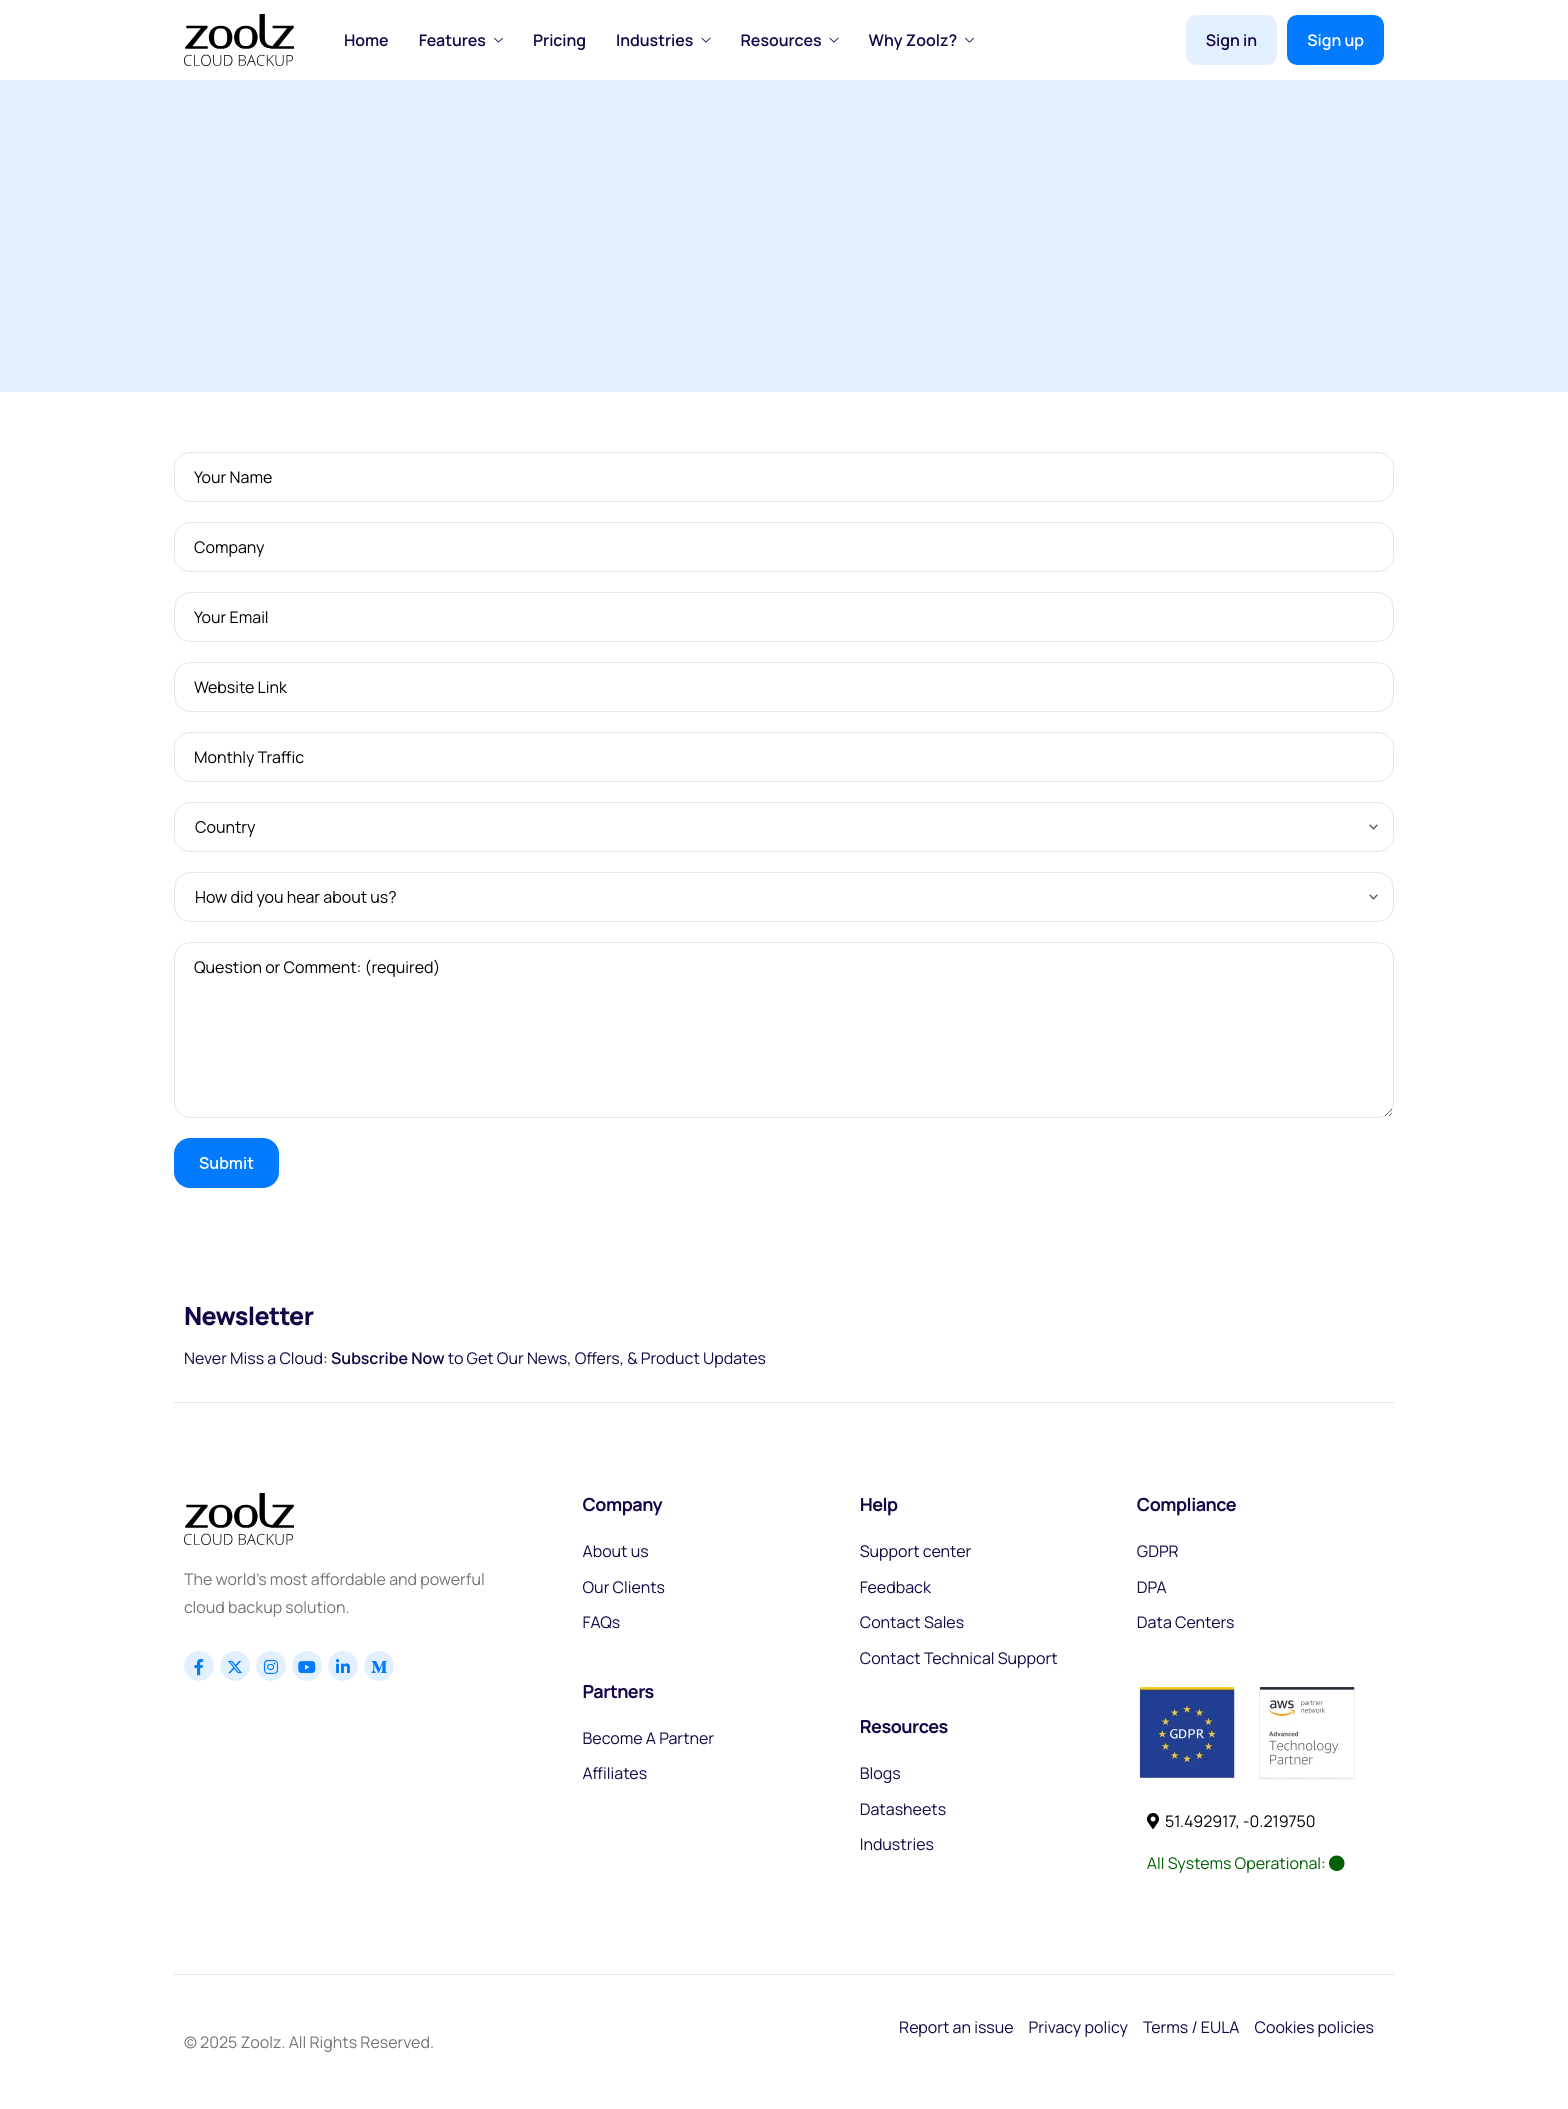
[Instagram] (271, 1666)
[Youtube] (307, 1666)
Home (366, 40)
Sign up (1335, 40)
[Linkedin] (343, 1666)
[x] (235, 1666)
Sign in (1231, 40)
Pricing (559, 40)
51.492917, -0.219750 (1231, 1821)
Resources (789, 40)
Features (461, 40)
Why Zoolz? (922, 40)
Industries (663, 40)
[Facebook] (199, 1666)
